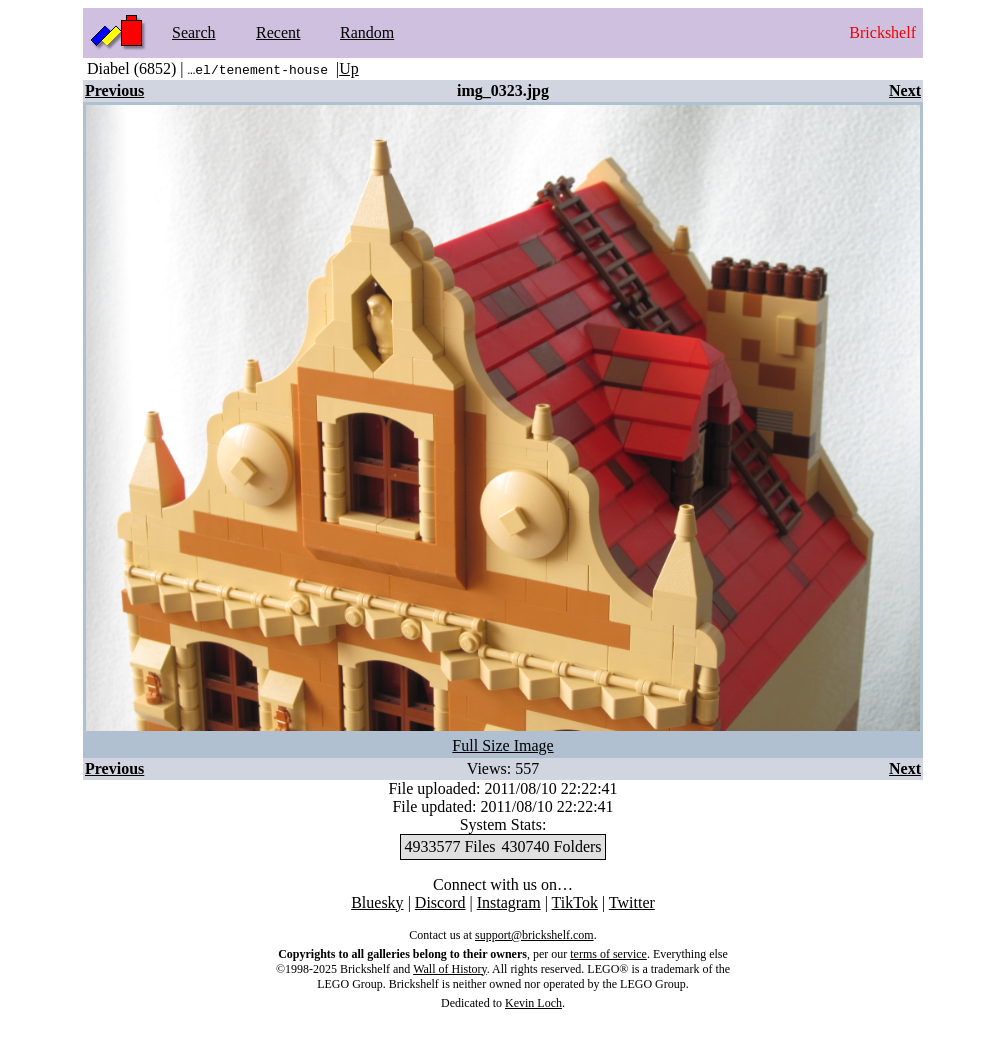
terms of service (608, 954)
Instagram (509, 902)
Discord (440, 902)
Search (194, 32)
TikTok (575, 902)
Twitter (632, 902)
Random (367, 32)
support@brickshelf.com (534, 935)
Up (349, 68)
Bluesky (377, 902)
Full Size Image (502, 745)
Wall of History (450, 969)
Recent (278, 32)
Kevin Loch (533, 1003)
